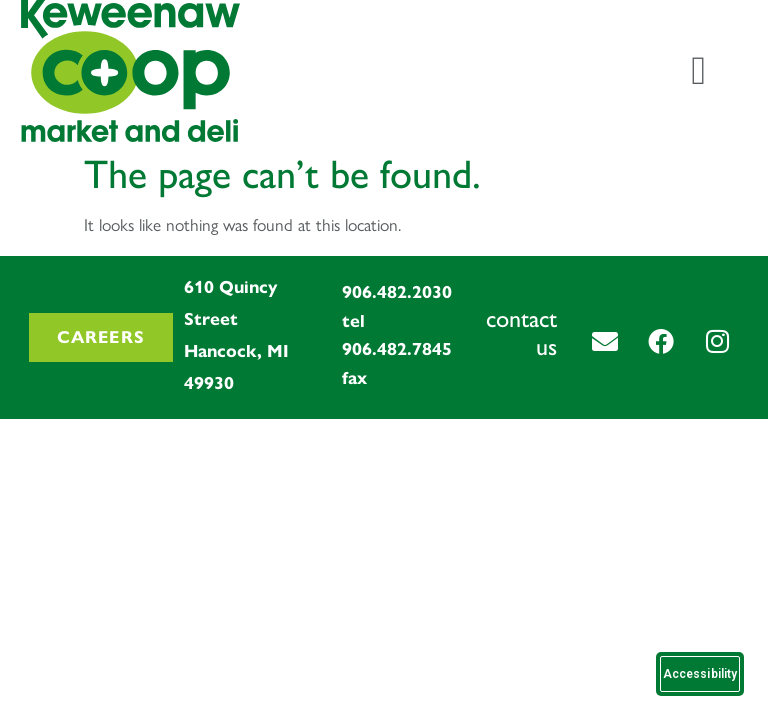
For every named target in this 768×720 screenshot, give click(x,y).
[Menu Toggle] (698, 71)
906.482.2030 (397, 292)
